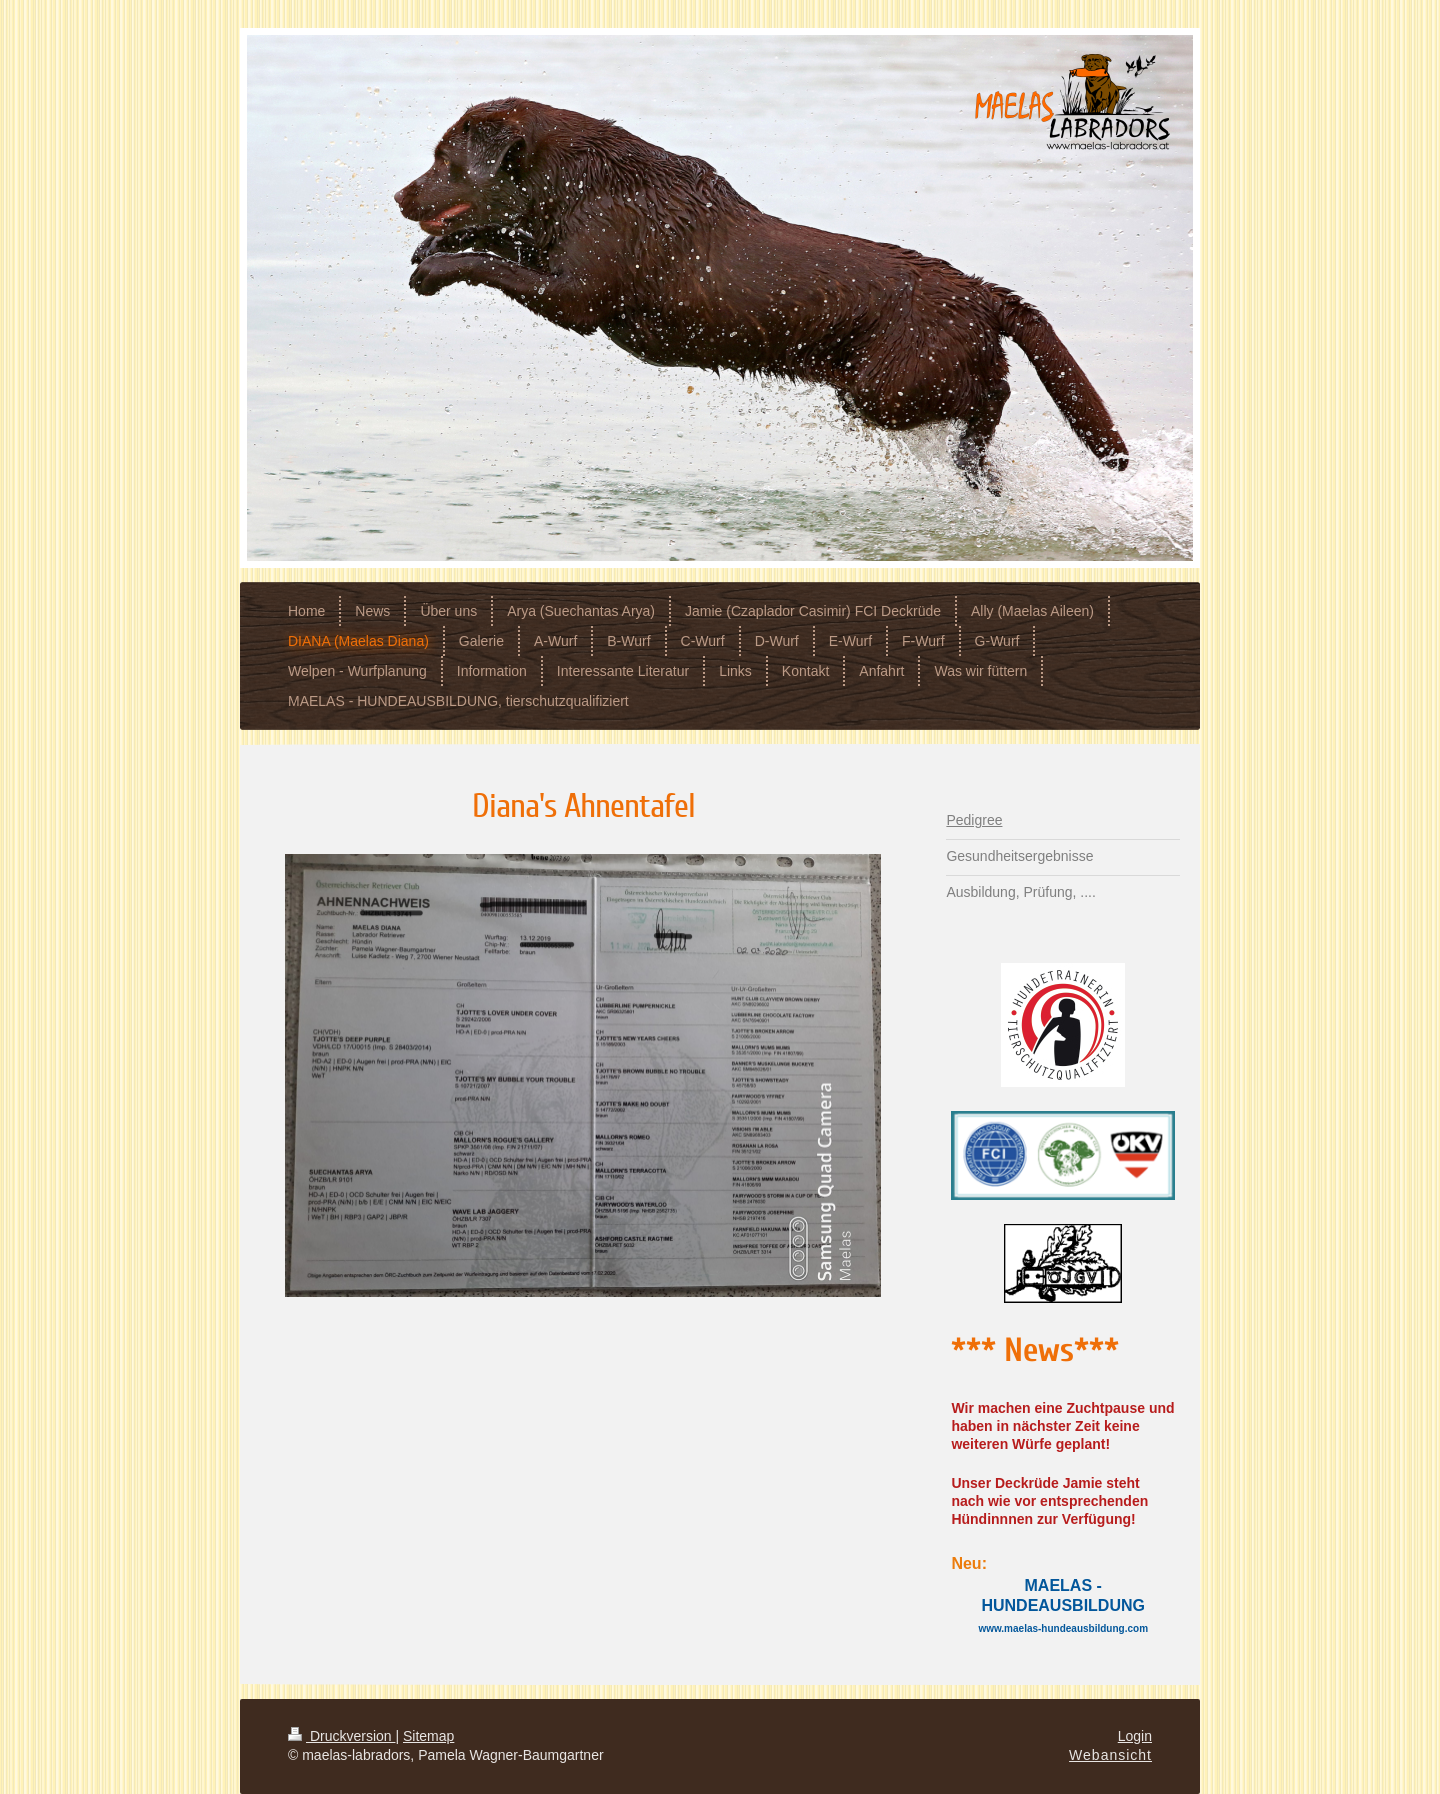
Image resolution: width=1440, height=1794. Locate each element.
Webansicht (1110, 1755)
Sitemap (428, 1736)
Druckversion (341, 1736)
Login (1135, 1736)
